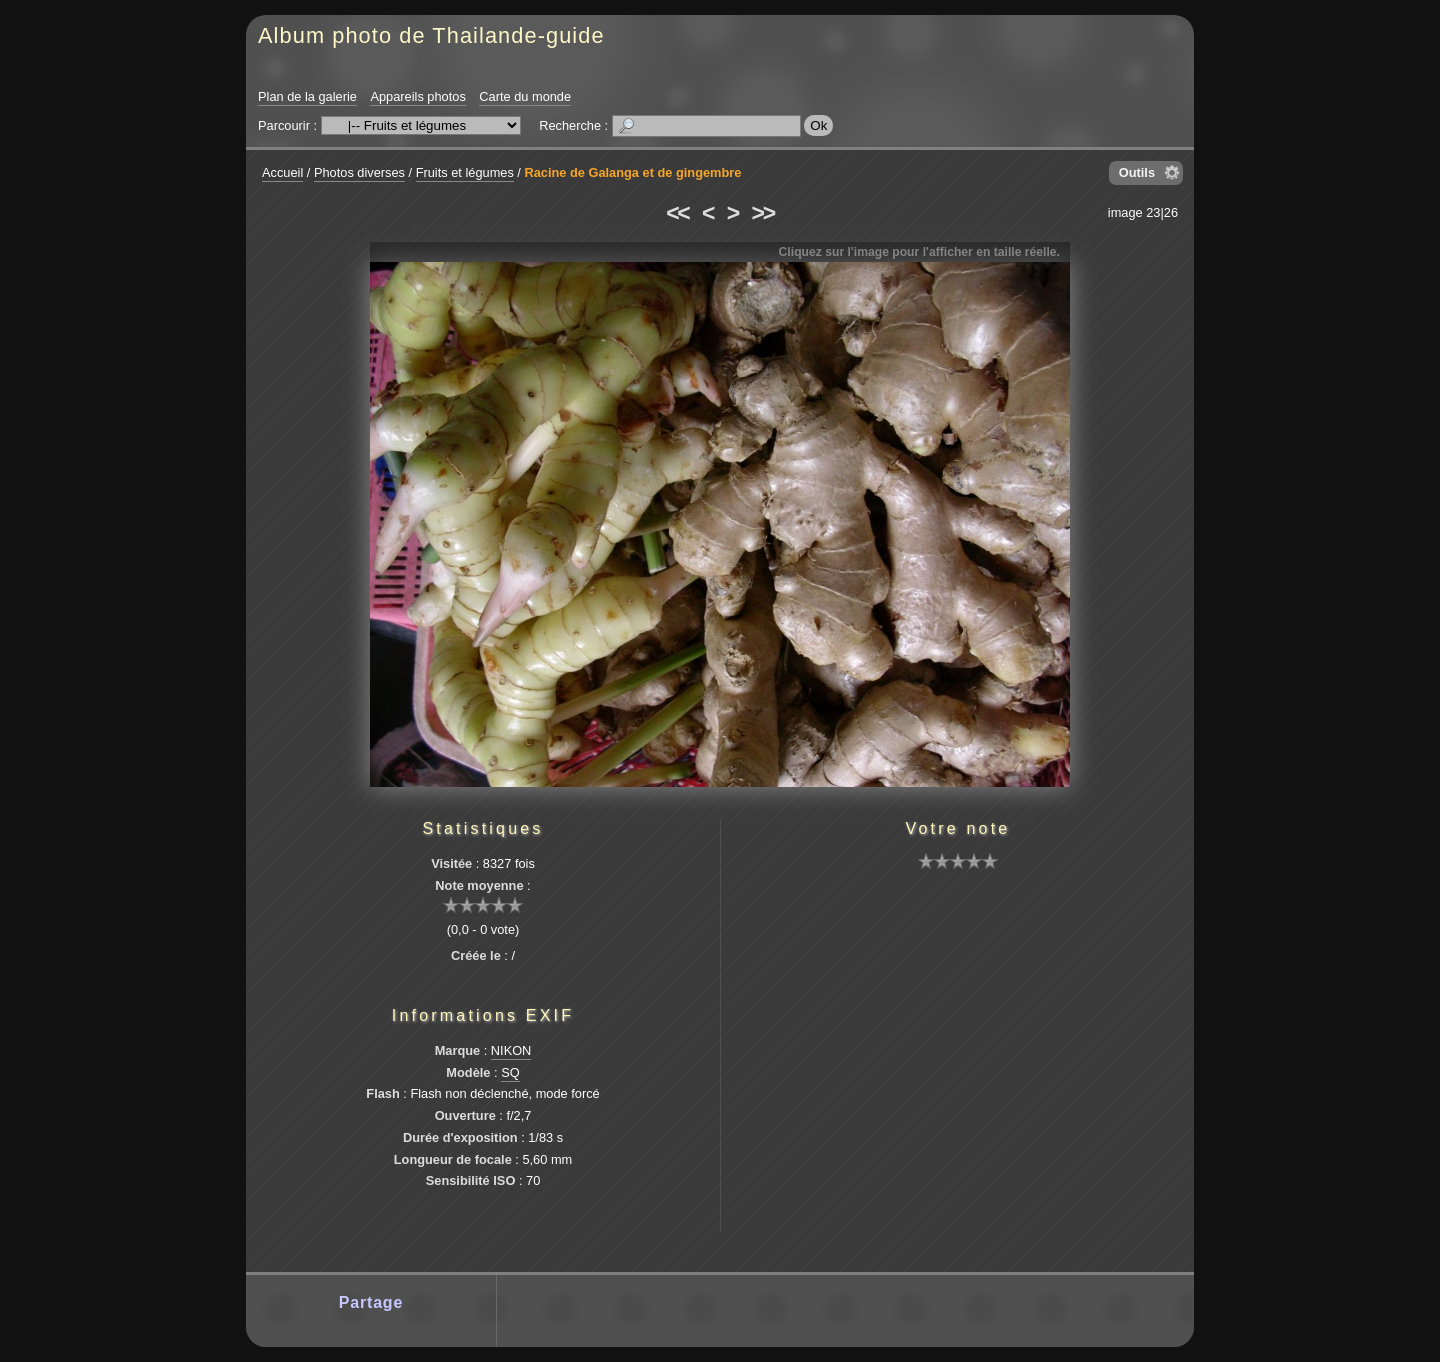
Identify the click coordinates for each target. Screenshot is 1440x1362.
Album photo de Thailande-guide (431, 35)
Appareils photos (417, 96)
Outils (1137, 172)
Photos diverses (359, 172)
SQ (510, 1072)
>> (763, 213)
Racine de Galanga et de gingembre (632, 172)
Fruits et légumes (465, 172)
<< (677, 213)
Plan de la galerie (307, 96)
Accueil (282, 172)
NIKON (511, 1050)
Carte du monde (525, 96)
